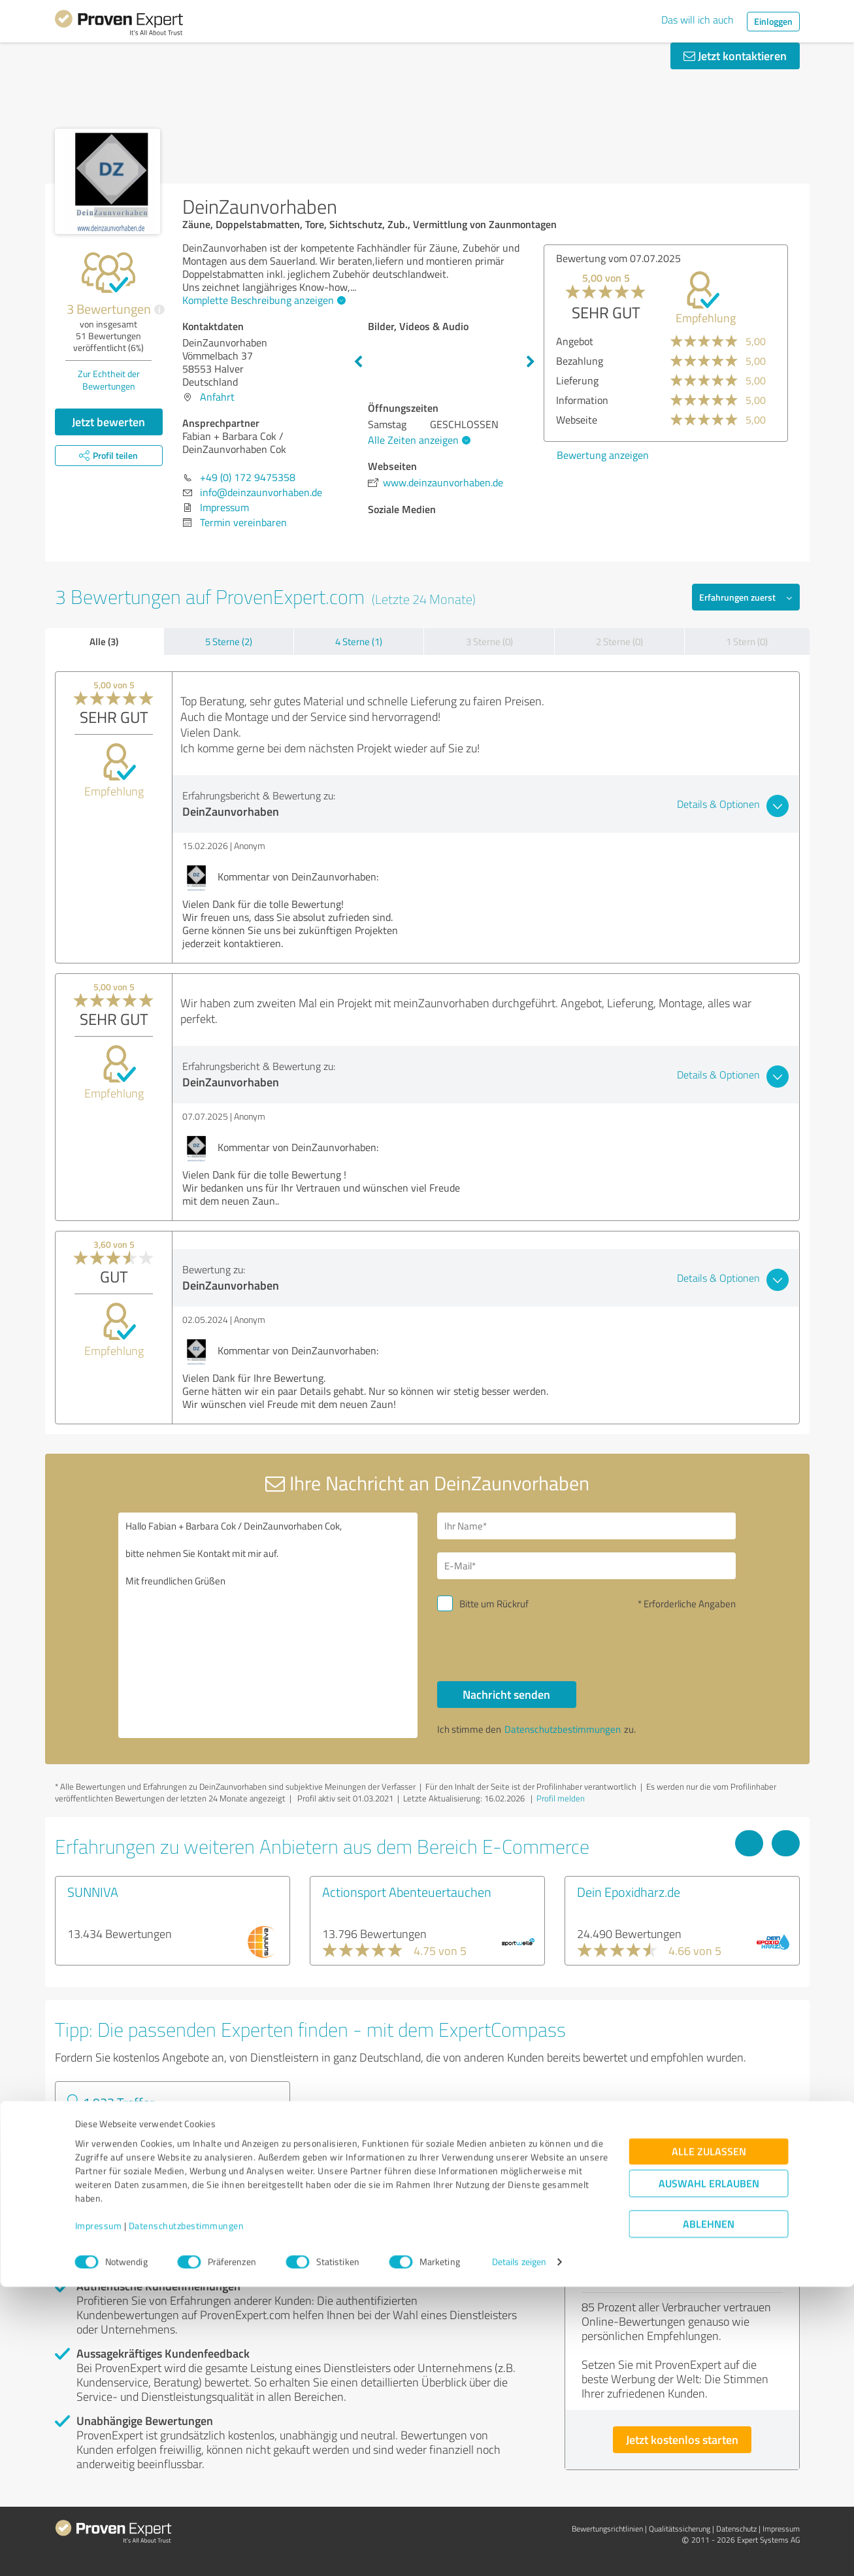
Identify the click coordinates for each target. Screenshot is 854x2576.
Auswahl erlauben (709, 2473)
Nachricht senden (506, 1694)
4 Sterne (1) (358, 641)
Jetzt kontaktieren (735, 55)
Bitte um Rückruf (494, 1604)
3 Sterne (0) (489, 641)
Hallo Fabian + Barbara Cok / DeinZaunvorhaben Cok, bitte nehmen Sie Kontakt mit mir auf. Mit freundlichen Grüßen (268, 1625)
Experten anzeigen (126, 2172)
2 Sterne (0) (619, 641)
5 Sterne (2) (228, 641)
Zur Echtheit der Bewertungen (109, 379)
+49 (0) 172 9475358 (247, 477)
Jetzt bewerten (108, 421)
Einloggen (773, 21)
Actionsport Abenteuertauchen (406, 1891)
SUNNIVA (92, 1891)
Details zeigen (519, 2551)
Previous (358, 362)
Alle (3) (104, 641)
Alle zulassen (709, 2441)
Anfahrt (217, 397)
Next (530, 362)
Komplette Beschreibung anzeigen (262, 300)
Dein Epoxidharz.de (628, 1891)
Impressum (98, 2515)
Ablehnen (708, 2513)
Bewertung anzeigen (603, 455)
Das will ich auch (697, 19)
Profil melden (560, 1798)
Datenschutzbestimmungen (186, 2515)
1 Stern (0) (747, 641)
